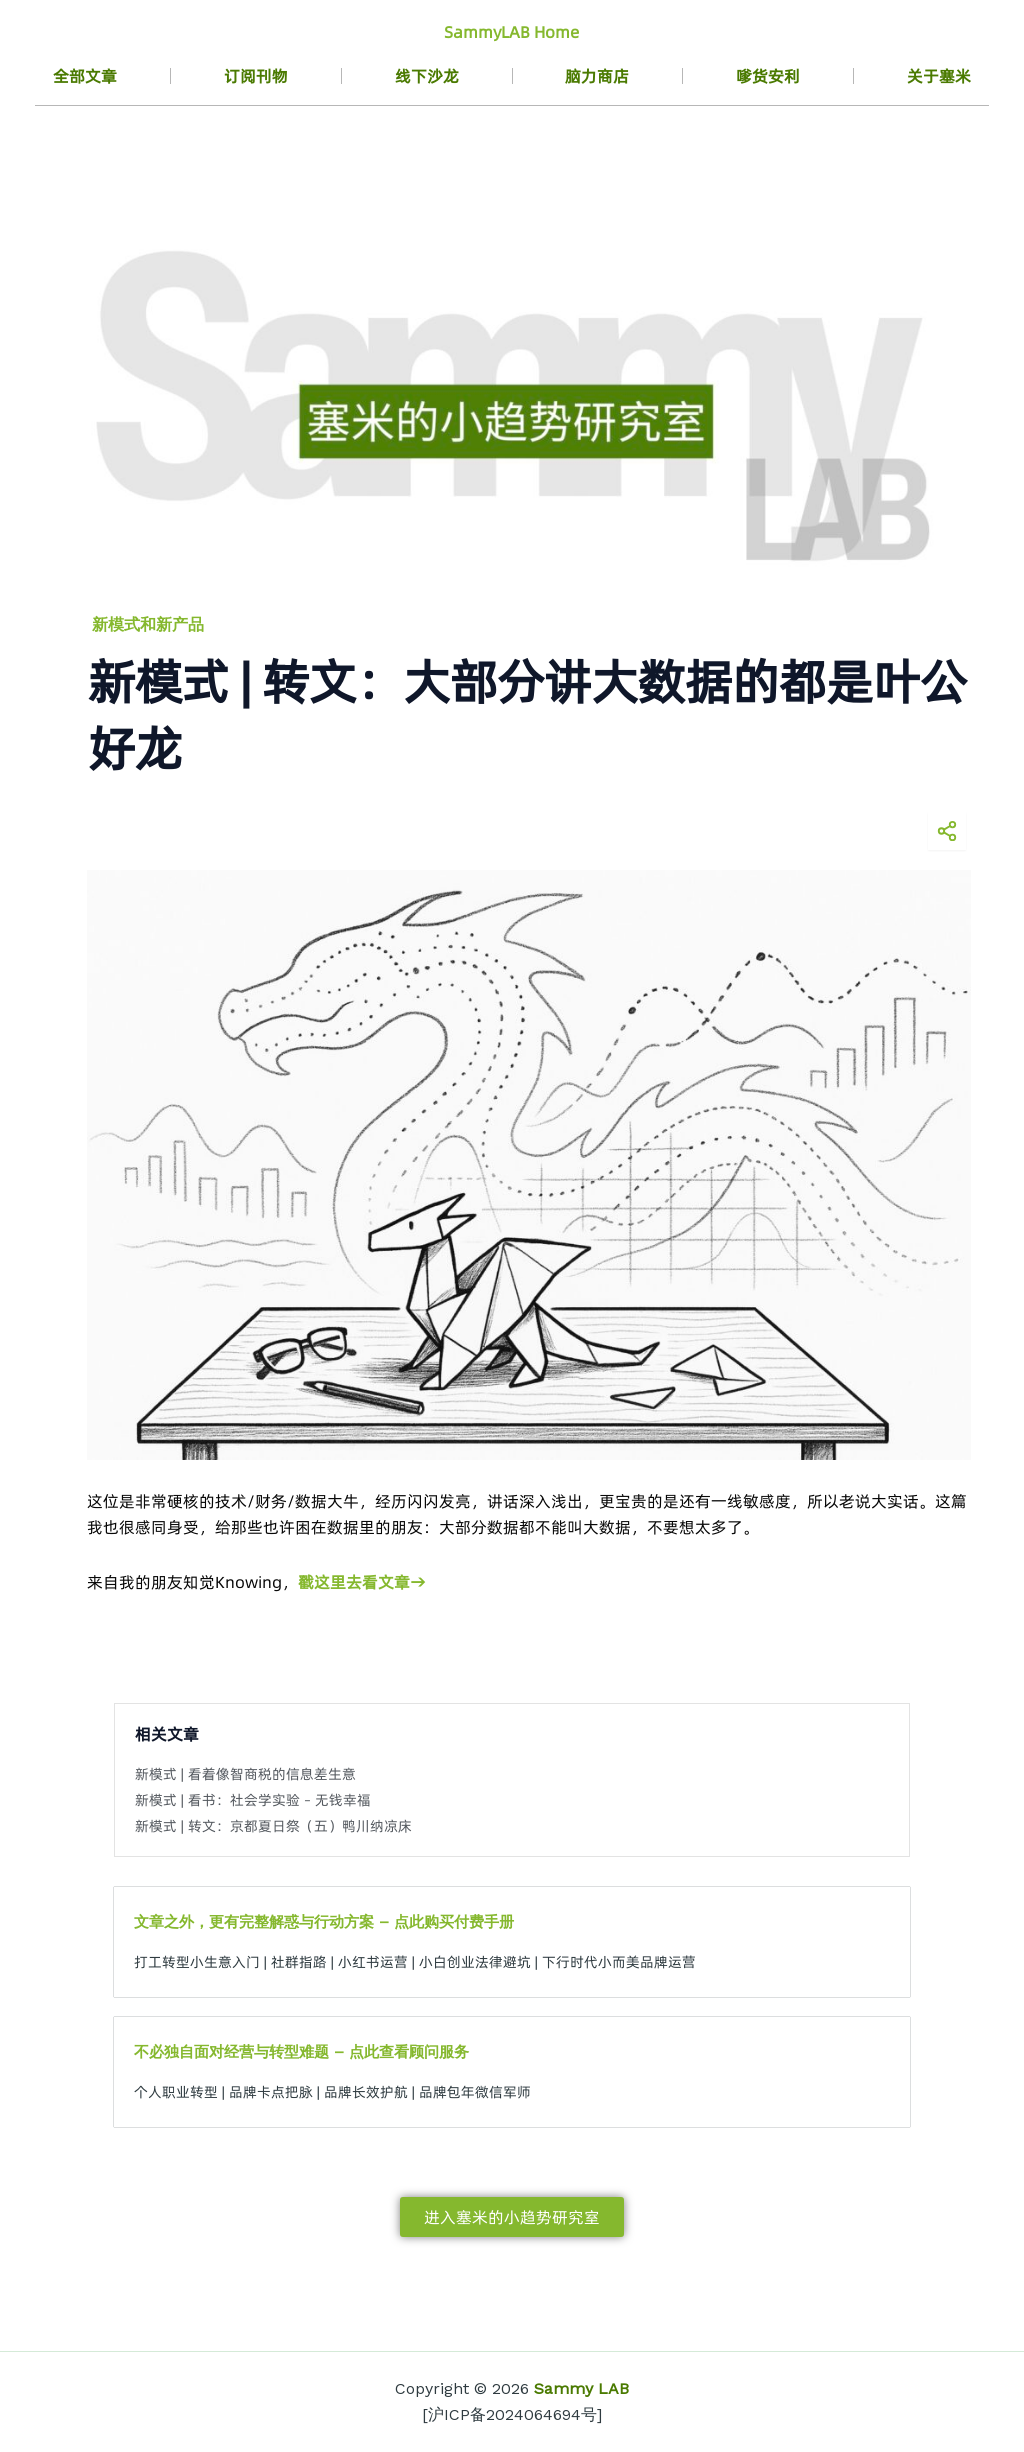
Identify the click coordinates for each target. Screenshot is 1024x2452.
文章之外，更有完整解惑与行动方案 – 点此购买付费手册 (324, 1922)
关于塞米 (939, 76)
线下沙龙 (427, 76)
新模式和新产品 (148, 624)
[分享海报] (947, 831)
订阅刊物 (256, 76)
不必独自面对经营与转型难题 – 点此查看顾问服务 (301, 2052)
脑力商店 (597, 76)
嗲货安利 (768, 76)
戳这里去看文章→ (362, 1582)
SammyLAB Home (511, 32)
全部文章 (85, 76)
